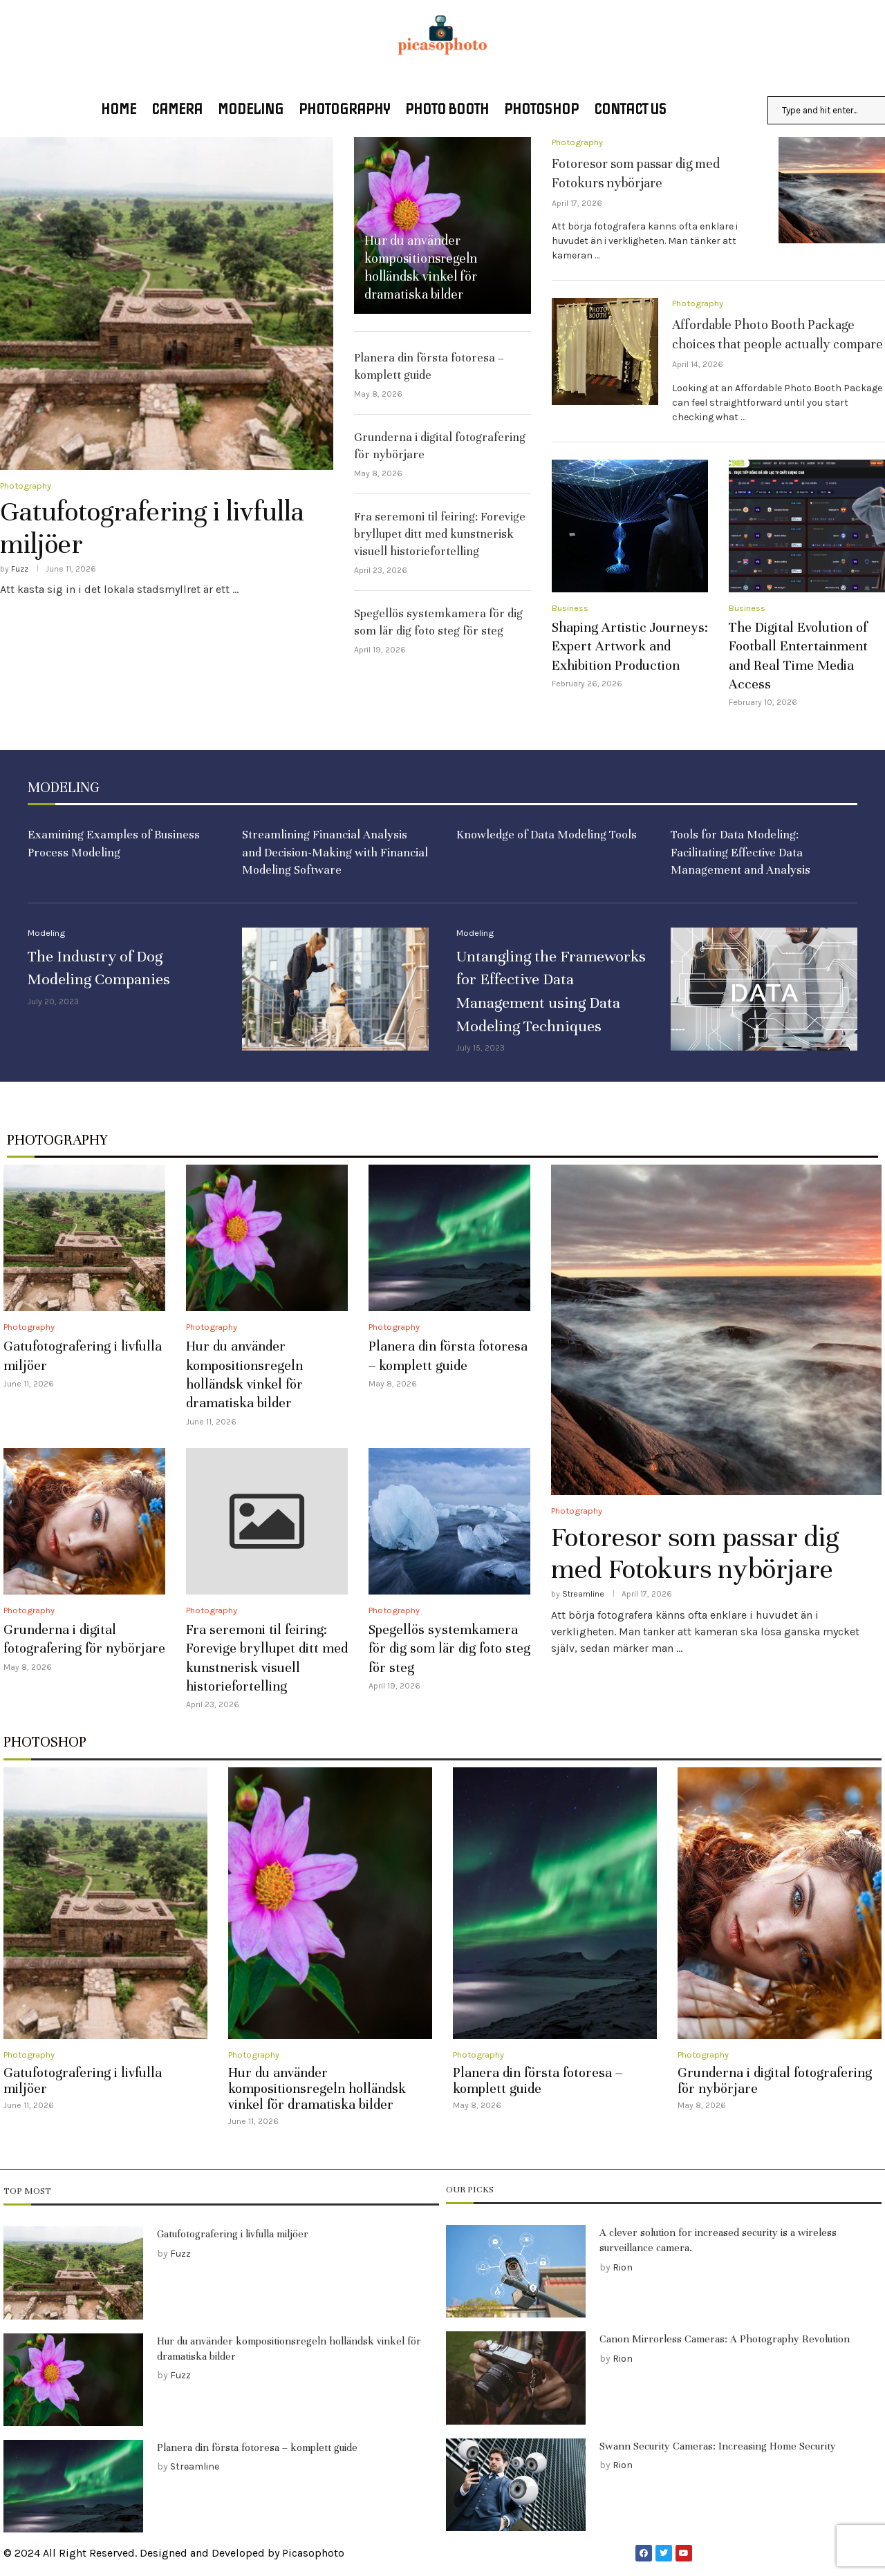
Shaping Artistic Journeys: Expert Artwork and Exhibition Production (630, 646)
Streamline (583, 1594)
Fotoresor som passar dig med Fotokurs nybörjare (695, 1553)
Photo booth (447, 109)
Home (118, 109)
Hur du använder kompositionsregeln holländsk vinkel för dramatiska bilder (317, 2089)
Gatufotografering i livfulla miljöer (152, 528)
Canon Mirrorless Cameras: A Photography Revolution (724, 2339)
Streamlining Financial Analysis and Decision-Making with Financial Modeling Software (335, 852)
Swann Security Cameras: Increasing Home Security (717, 2446)
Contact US (630, 109)
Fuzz (19, 569)
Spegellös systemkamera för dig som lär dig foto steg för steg (449, 1649)
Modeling (250, 109)
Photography (344, 109)
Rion (623, 2267)
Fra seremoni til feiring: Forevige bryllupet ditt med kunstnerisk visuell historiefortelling (439, 533)
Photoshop (541, 109)
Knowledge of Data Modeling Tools (546, 835)
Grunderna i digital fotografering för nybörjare (775, 2081)
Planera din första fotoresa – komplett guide (537, 2081)
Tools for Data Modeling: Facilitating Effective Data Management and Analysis (740, 852)
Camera (177, 109)
